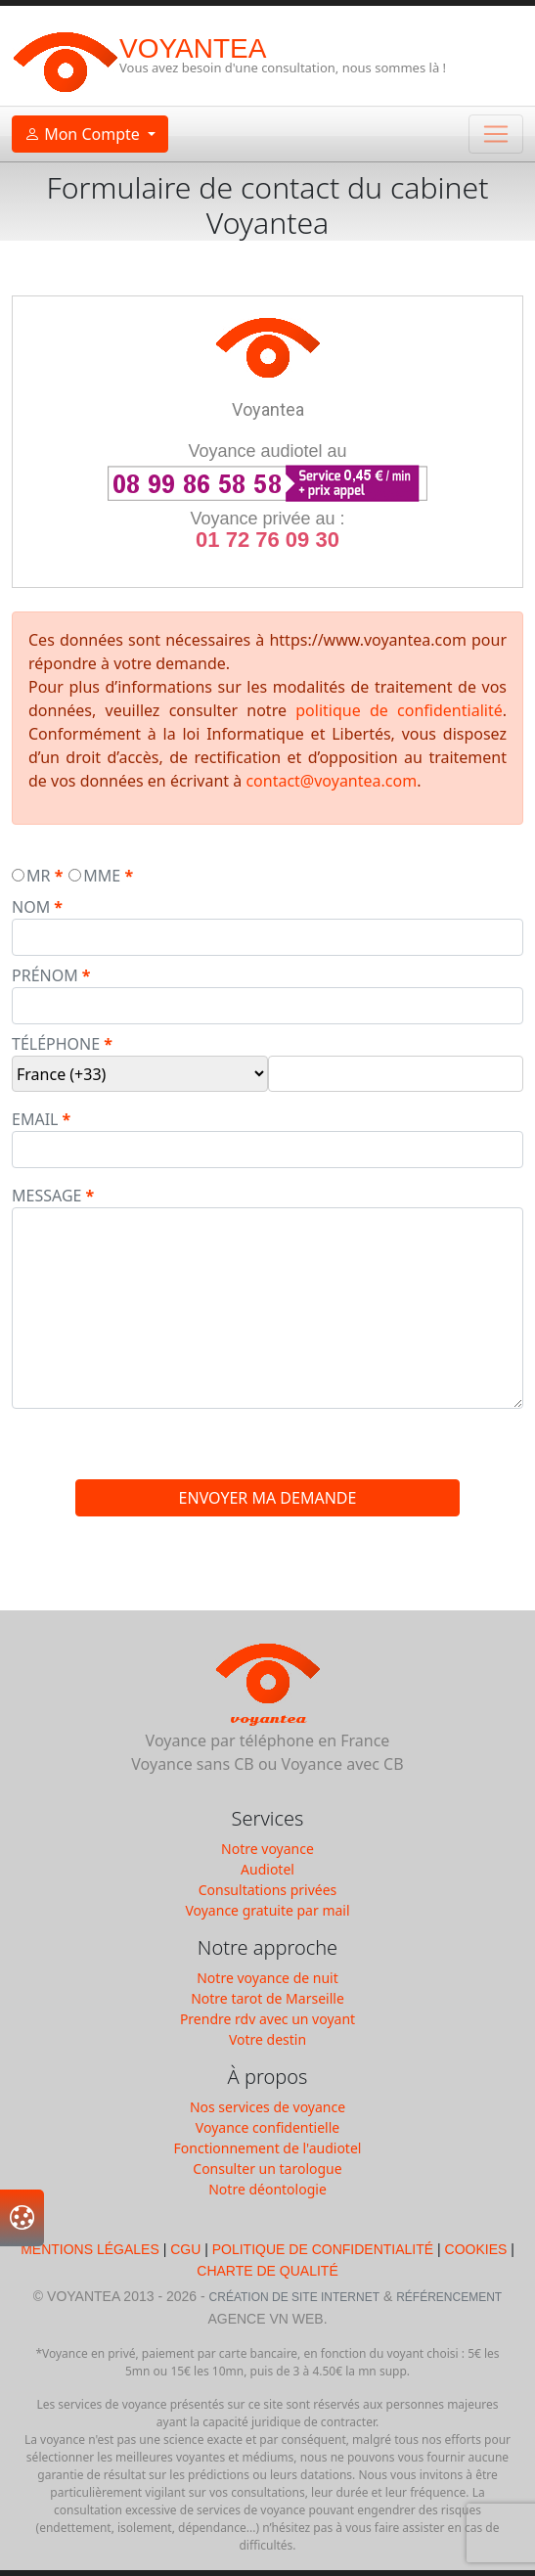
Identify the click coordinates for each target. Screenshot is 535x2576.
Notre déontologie (267, 2189)
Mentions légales (91, 2249)
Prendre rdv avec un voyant (267, 2019)
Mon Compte (84, 134)
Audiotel (267, 1869)
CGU (185, 2249)
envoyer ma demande (268, 1498)
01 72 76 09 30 (267, 539)
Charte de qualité (267, 2271)
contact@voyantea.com (331, 780)
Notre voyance (267, 1848)
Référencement (449, 2297)
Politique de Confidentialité (322, 2249)
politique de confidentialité (398, 710)
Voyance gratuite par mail (267, 1910)
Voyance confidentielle (267, 2127)
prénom (45, 975)
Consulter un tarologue (267, 2168)
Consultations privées (268, 1889)
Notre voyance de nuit (267, 1977)
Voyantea (192, 48)
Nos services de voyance (267, 2107)
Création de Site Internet (294, 2297)
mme (101, 875)
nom (31, 907)
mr (38, 875)
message (46, 1195)
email (35, 1119)
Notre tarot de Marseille (267, 1998)
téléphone (56, 1044)
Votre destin (267, 2039)
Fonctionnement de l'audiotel (268, 2148)
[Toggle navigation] (495, 134)
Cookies (476, 2249)
